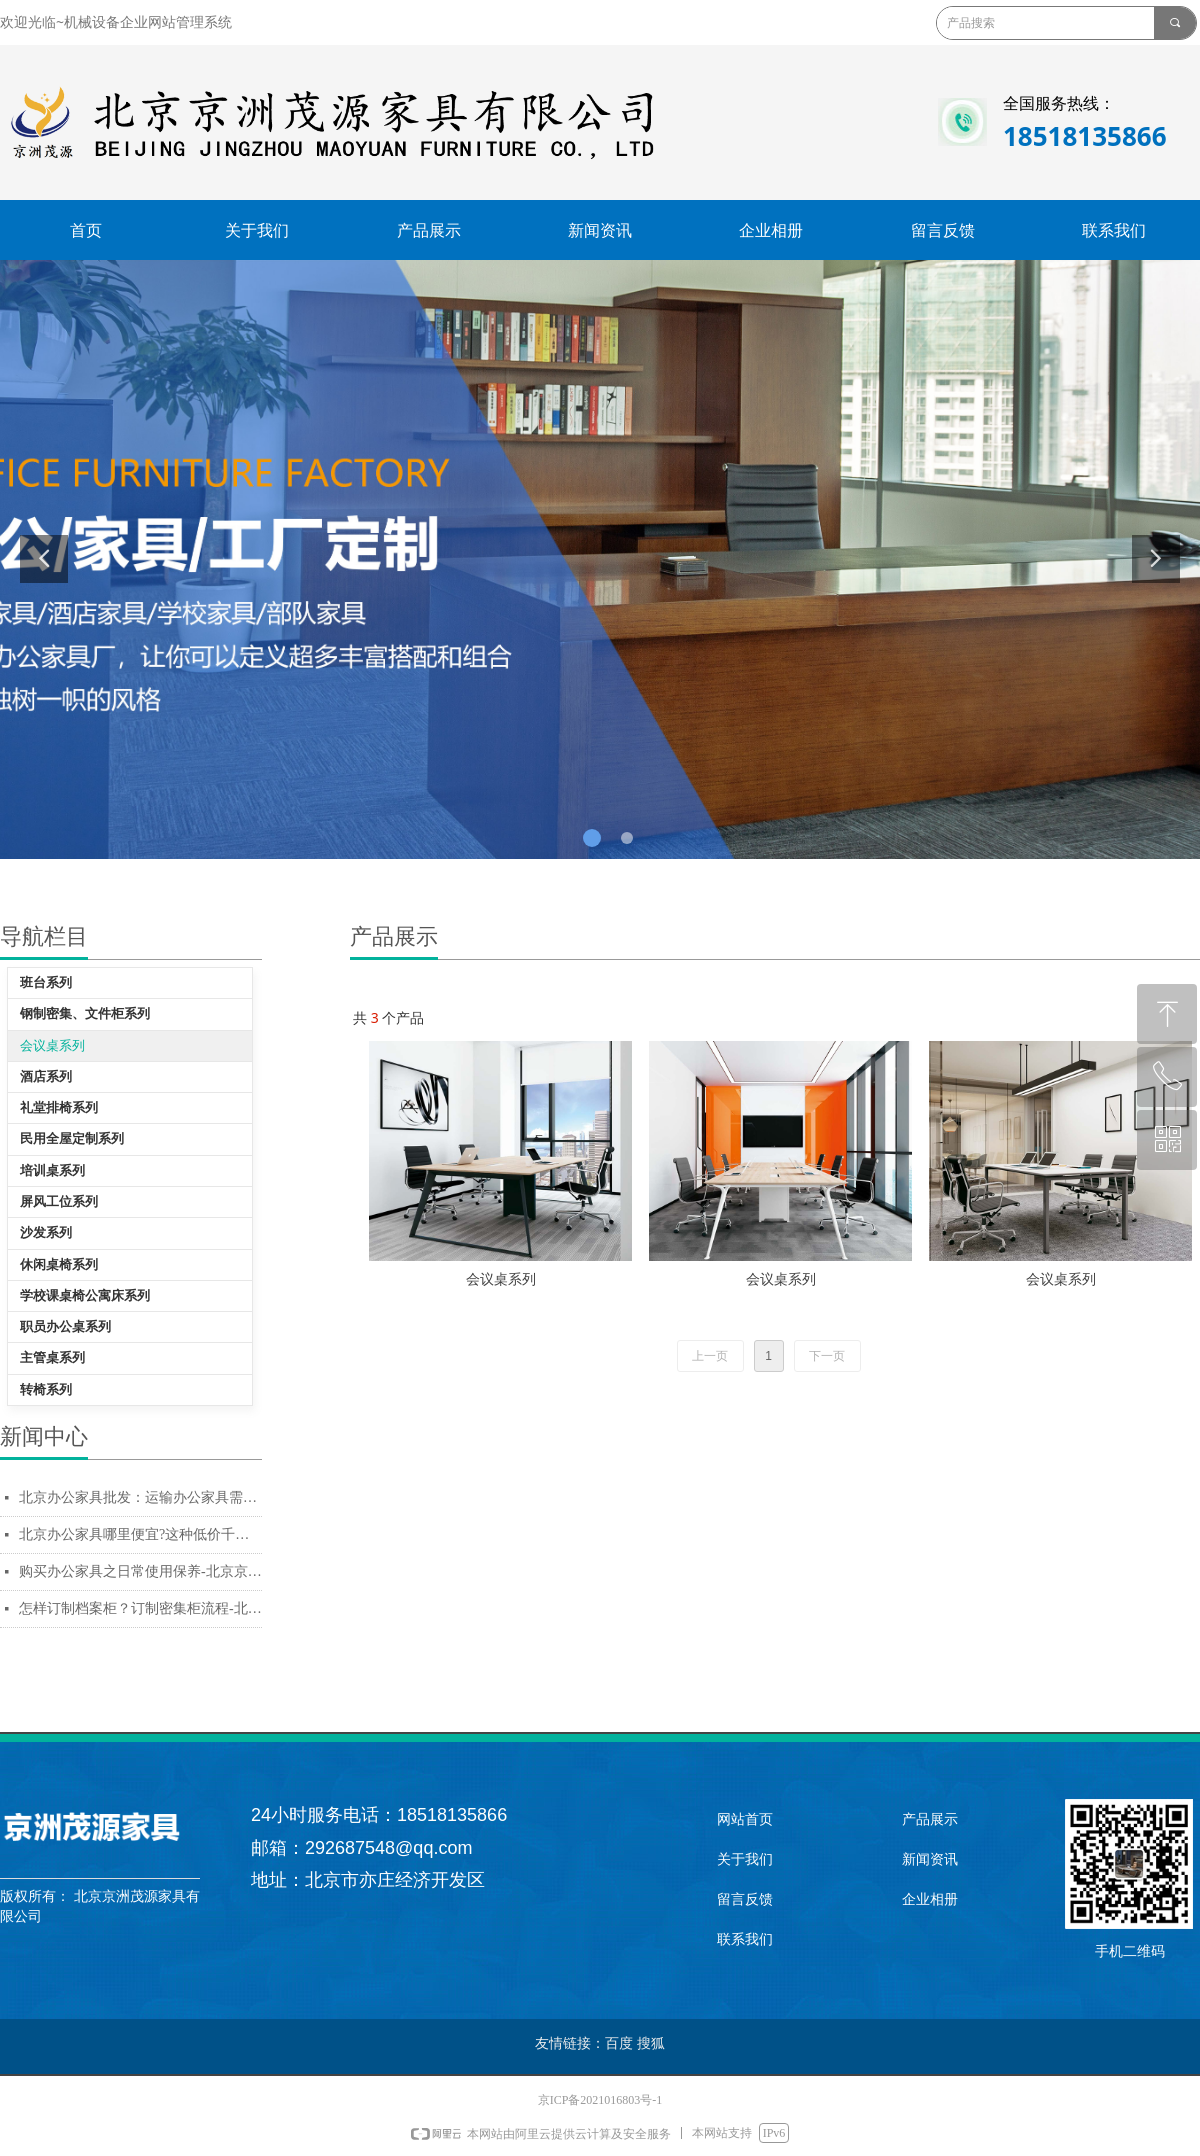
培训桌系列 (52, 1170)
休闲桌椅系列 (59, 1264)
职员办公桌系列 (65, 1326)
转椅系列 (46, 1389)
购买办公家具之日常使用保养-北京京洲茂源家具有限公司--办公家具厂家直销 (140, 1571)
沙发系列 (46, 1232)
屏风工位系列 (59, 1201)
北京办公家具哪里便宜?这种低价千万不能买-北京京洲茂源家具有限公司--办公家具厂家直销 (140, 1534)
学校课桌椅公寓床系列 (85, 1295)
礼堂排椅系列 (59, 1107)
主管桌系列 (52, 1357)
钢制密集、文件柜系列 (85, 1013)
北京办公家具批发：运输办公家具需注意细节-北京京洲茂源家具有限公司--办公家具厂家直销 (140, 1497)
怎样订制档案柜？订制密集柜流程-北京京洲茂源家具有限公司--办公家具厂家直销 (140, 1608)
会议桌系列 (52, 1045)
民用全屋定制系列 (72, 1138)
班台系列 (46, 982)
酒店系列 (46, 1076)
